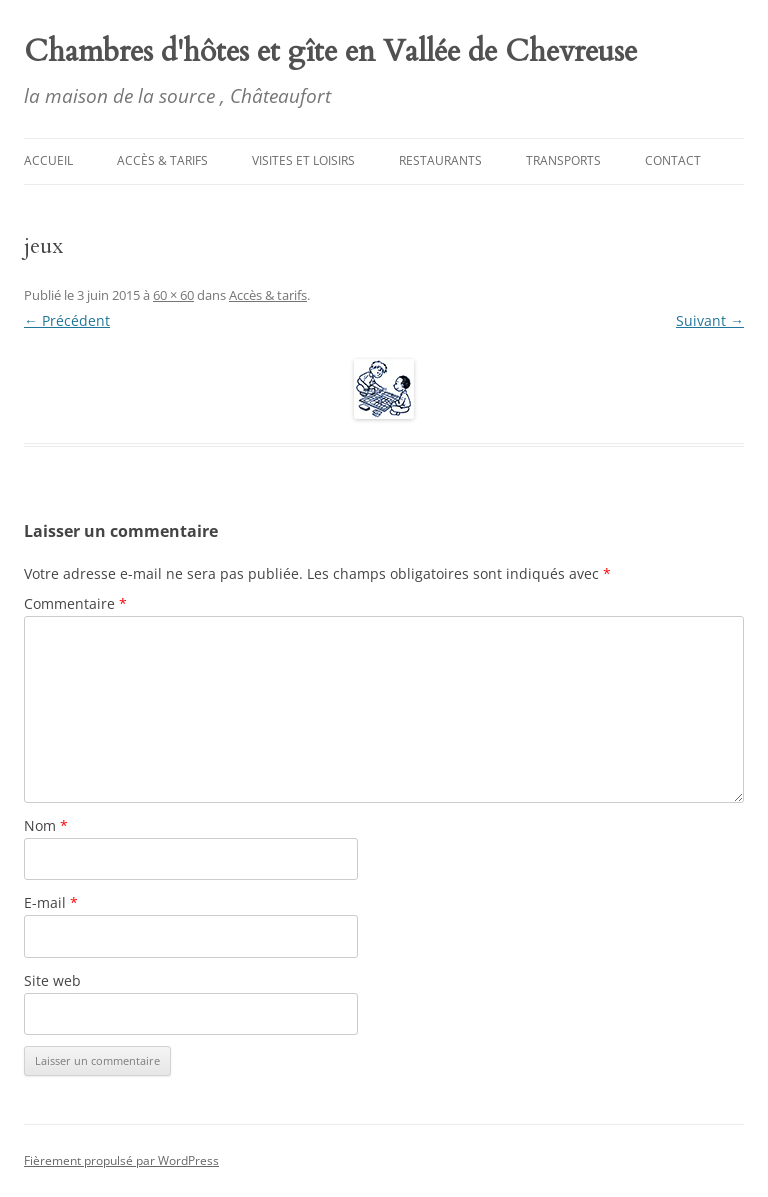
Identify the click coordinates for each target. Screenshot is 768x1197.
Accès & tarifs (162, 160)
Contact (673, 160)
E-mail (51, 902)
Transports (563, 160)
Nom (46, 825)
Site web (52, 980)
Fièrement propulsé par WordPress (121, 1160)
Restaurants (440, 160)
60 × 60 (173, 295)
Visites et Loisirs (303, 160)
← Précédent (67, 320)
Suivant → (710, 320)
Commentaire (75, 603)
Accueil (48, 160)
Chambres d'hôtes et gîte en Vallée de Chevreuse (330, 51)
